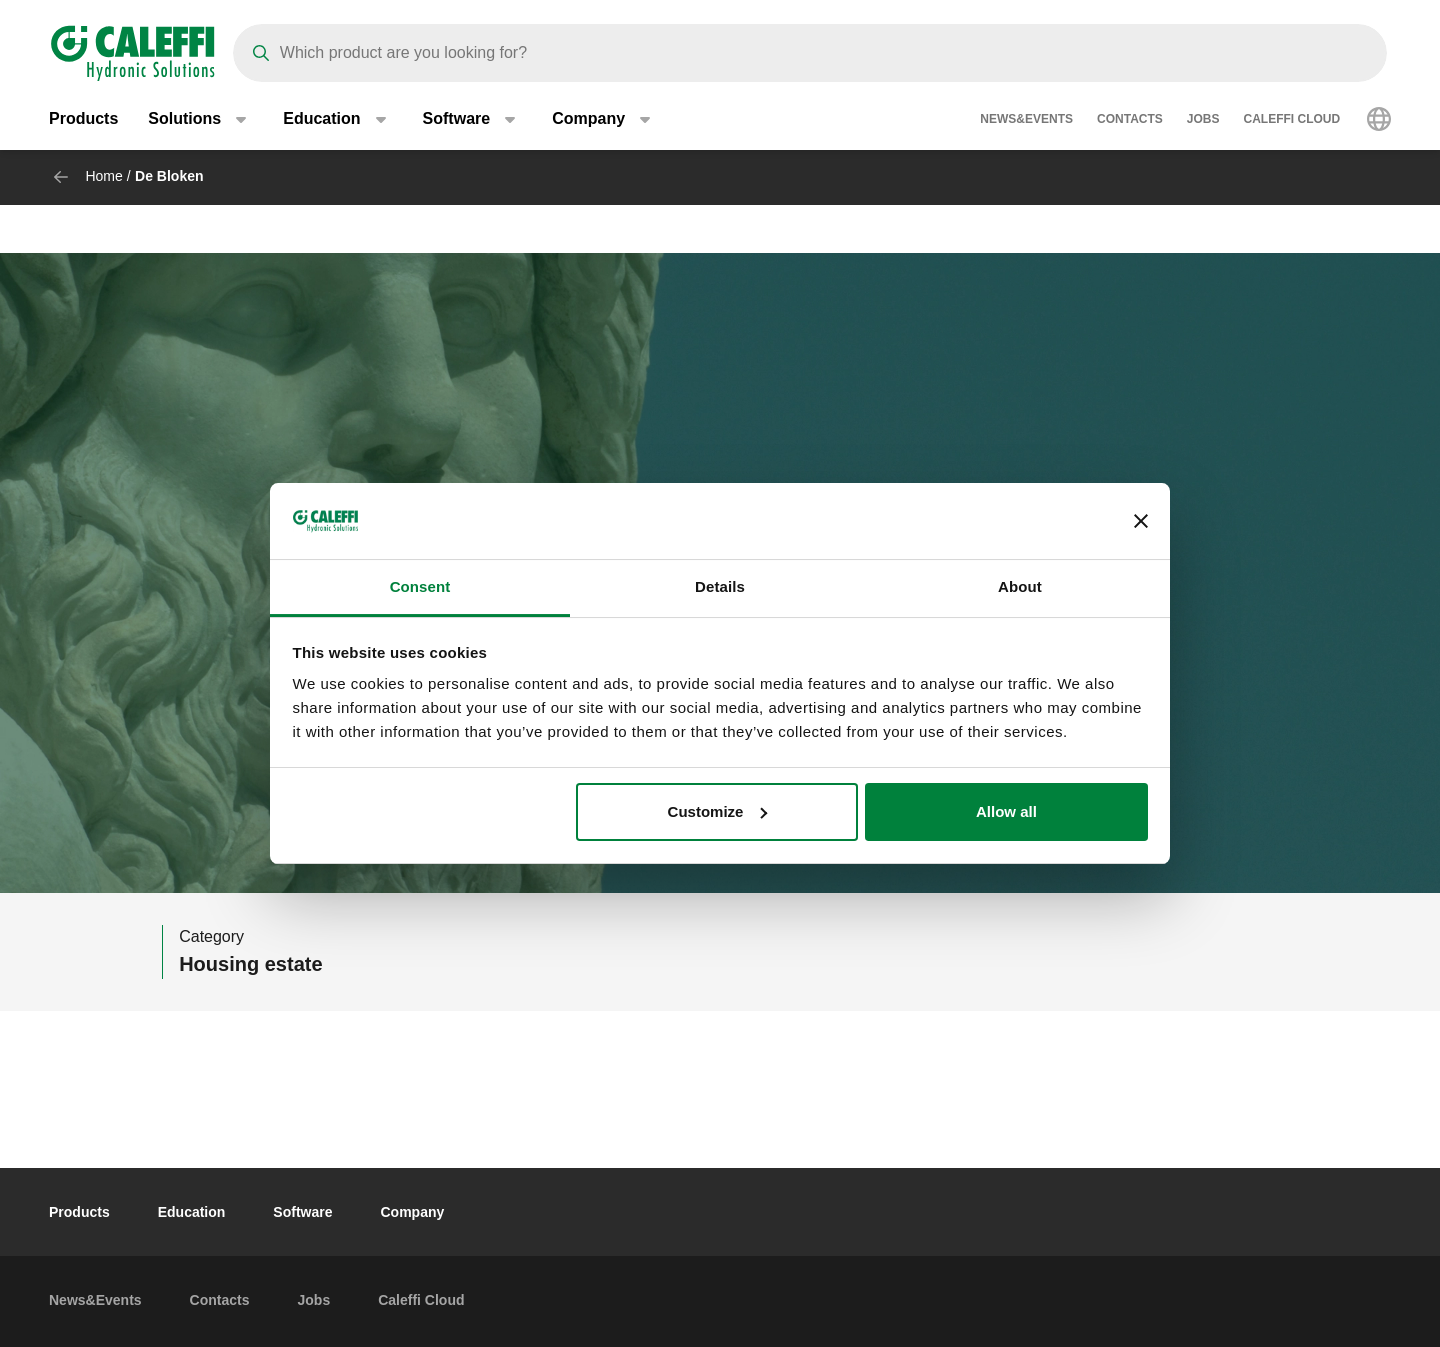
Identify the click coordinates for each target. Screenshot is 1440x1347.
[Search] (810, 53)
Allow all (1006, 811)
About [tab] (1020, 586)
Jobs (1203, 120)
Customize (718, 811)
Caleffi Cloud (1292, 120)
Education (192, 1212)
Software (302, 1212)
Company (412, 1212)
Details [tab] (720, 586)
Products (83, 119)
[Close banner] (1141, 521)
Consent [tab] (420, 586)
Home (103, 176)
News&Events (1026, 120)
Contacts (1130, 120)
